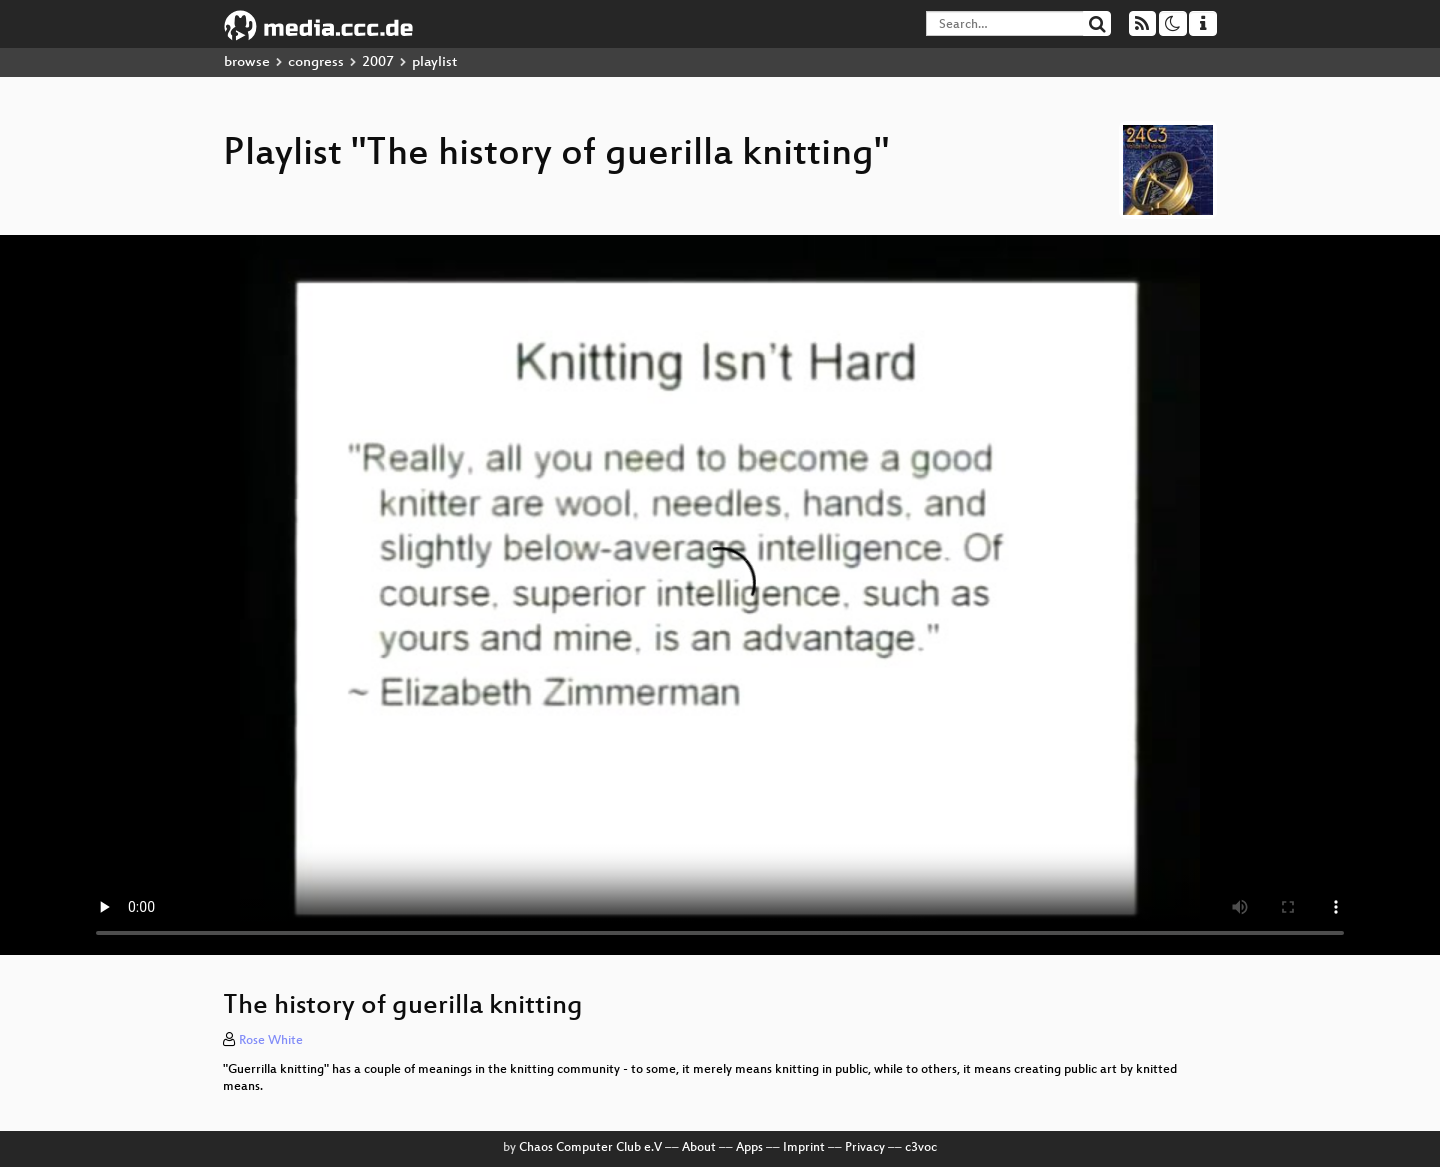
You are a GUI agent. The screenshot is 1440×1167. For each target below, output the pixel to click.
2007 (378, 62)
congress (316, 62)
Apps (749, 1148)
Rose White (271, 1041)
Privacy (865, 1148)
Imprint (804, 1148)
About (699, 1148)
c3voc (921, 1148)
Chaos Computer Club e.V (590, 1148)
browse (247, 62)
